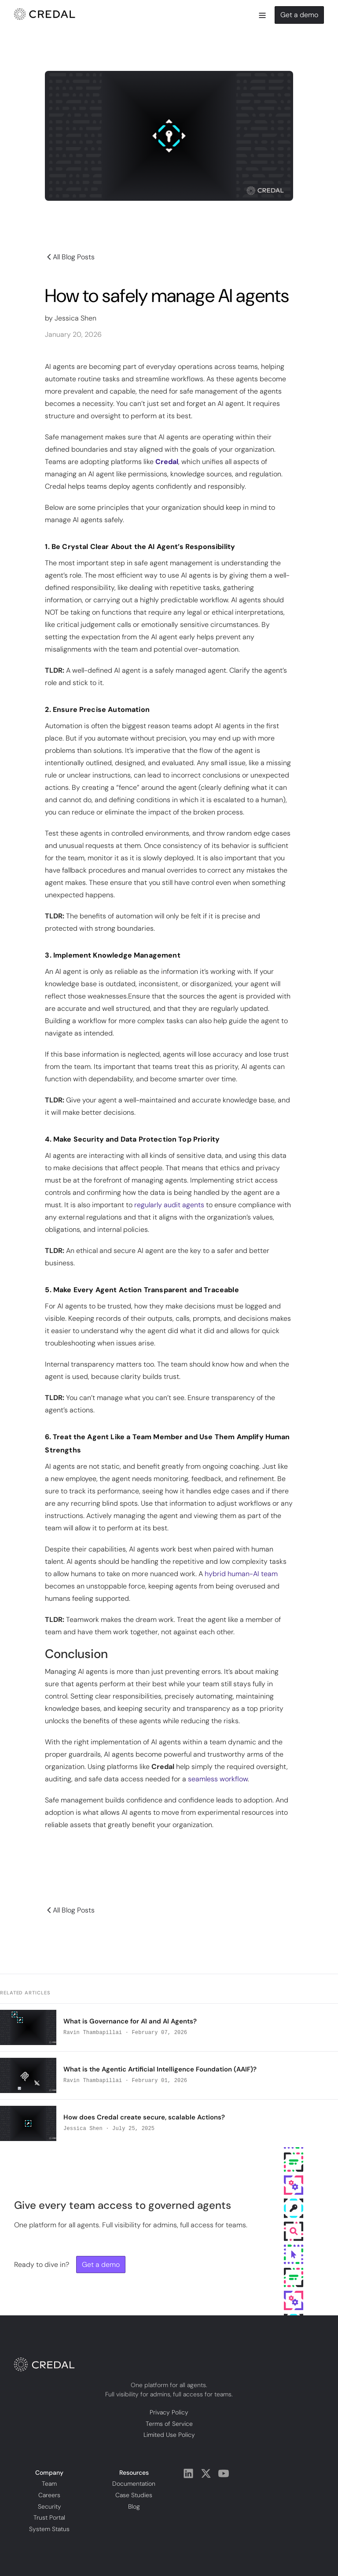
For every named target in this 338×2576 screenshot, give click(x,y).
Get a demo (299, 14)
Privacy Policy (169, 2412)
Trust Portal (49, 2517)
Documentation (133, 2484)
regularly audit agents (169, 1204)
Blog (134, 2506)
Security (49, 2506)
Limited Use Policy (169, 2435)
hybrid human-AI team (241, 1573)
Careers (49, 2495)
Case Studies (133, 2495)
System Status (49, 2528)
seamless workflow (218, 1779)
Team (49, 2484)
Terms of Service (169, 2423)
